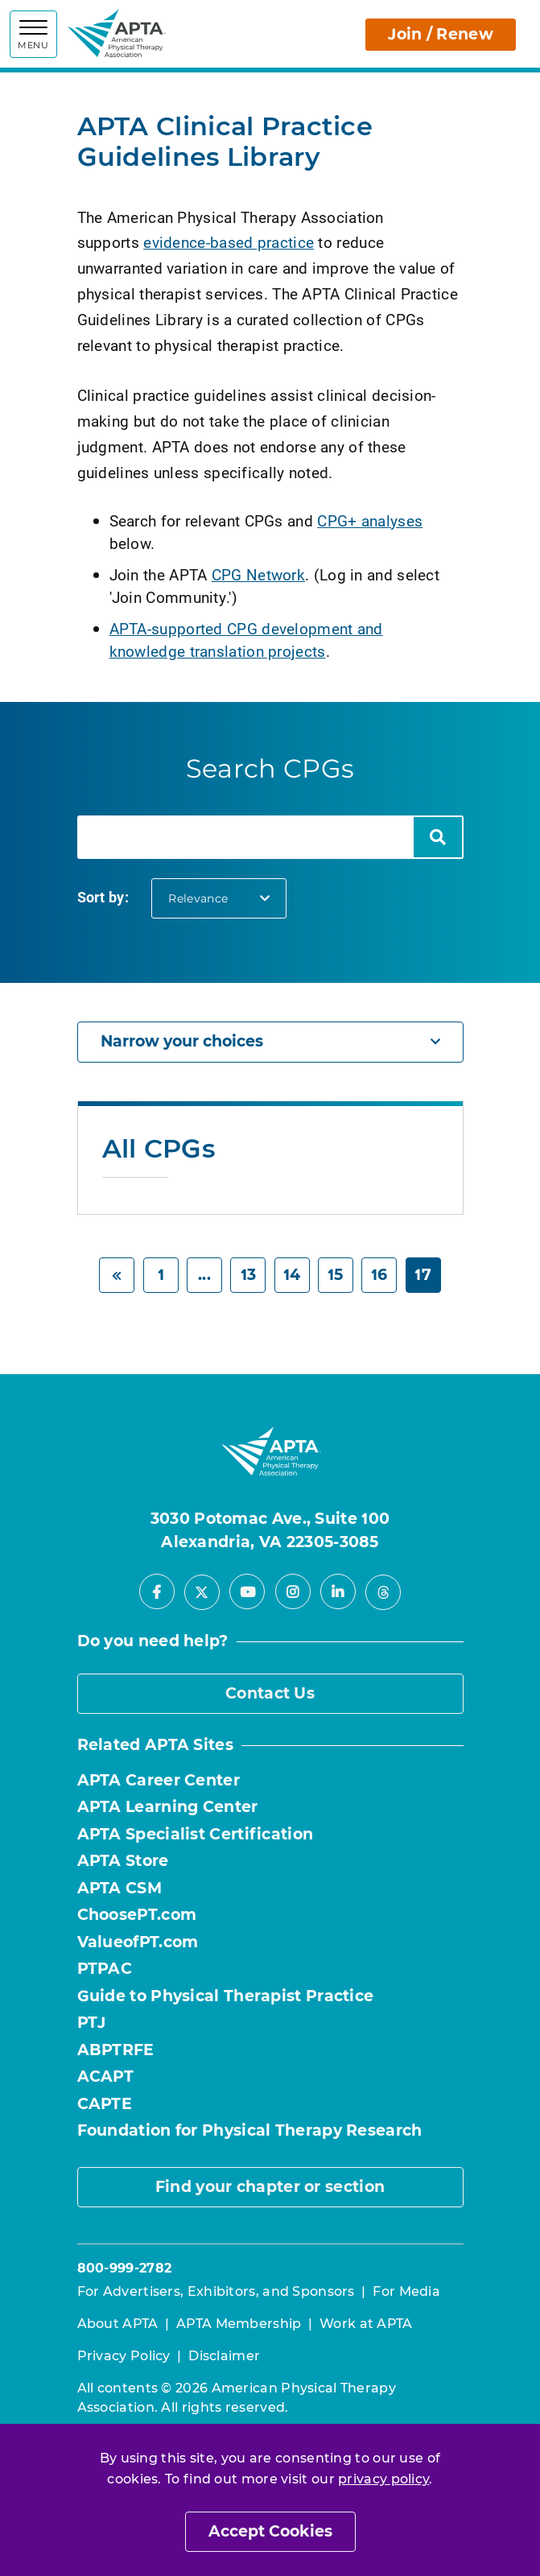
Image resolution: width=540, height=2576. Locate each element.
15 (336, 1274)
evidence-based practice (228, 242)
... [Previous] (204, 1274)
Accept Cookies (270, 2531)
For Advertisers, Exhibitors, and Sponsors (216, 2291)
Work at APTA (366, 2323)
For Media (406, 2291)
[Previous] (116, 1275)
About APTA (118, 2323)
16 (379, 1274)
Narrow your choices (270, 1041)
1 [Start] (161, 1274)
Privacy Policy (124, 2355)
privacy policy (383, 2479)
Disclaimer (224, 2355)
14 (292, 1274)
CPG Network (258, 574)
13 (249, 1274)
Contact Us (270, 1693)
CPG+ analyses (370, 520)
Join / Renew (440, 34)
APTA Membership (239, 2323)
